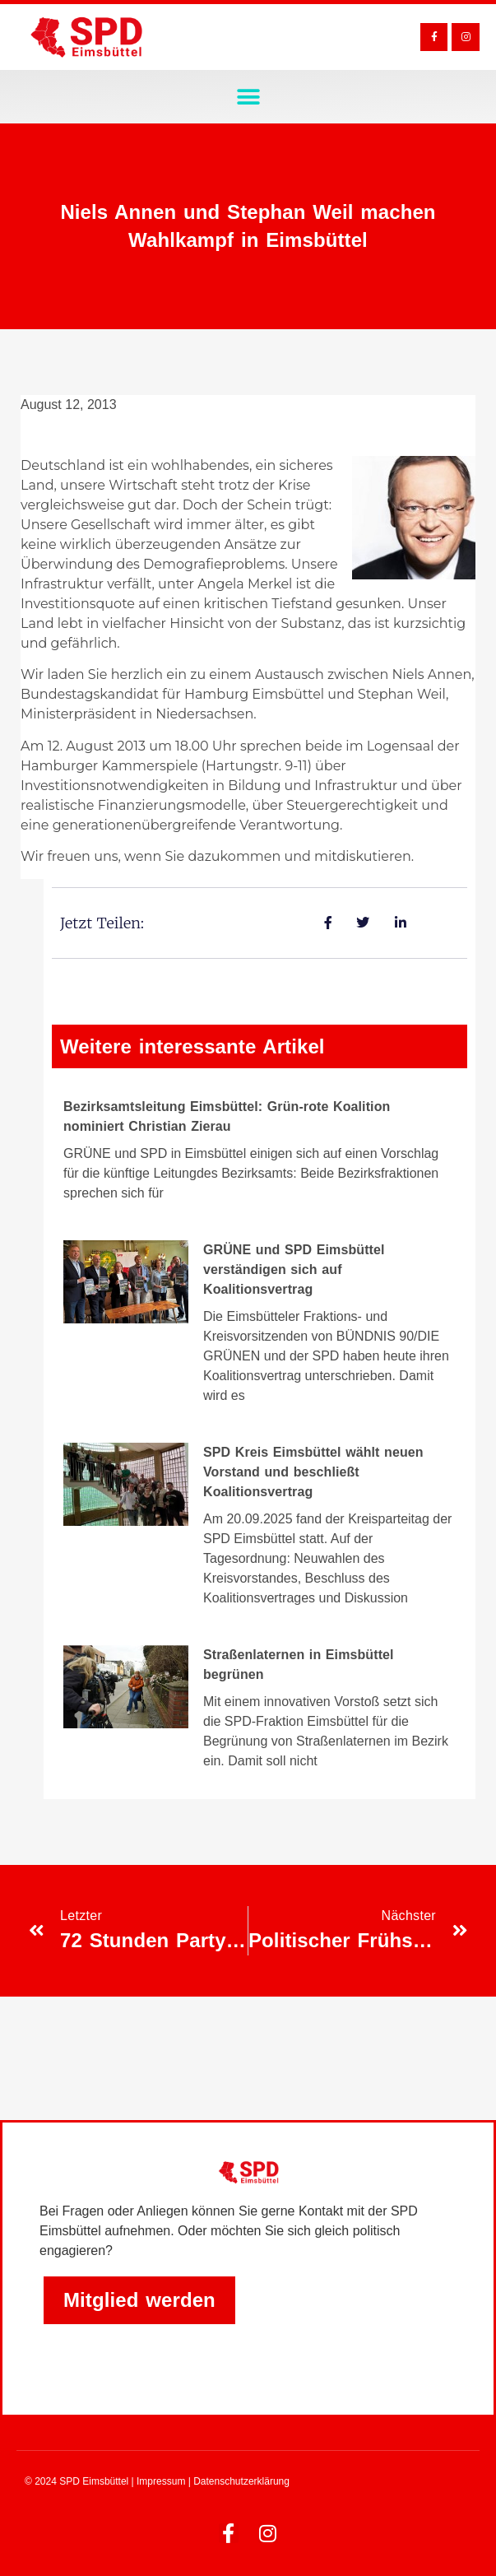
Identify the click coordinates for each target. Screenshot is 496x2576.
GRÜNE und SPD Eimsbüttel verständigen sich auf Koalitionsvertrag (294, 1269)
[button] (248, 96)
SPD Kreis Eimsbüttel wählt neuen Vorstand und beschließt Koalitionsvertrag (313, 1472)
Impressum (161, 2481)
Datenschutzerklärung (241, 2481)
